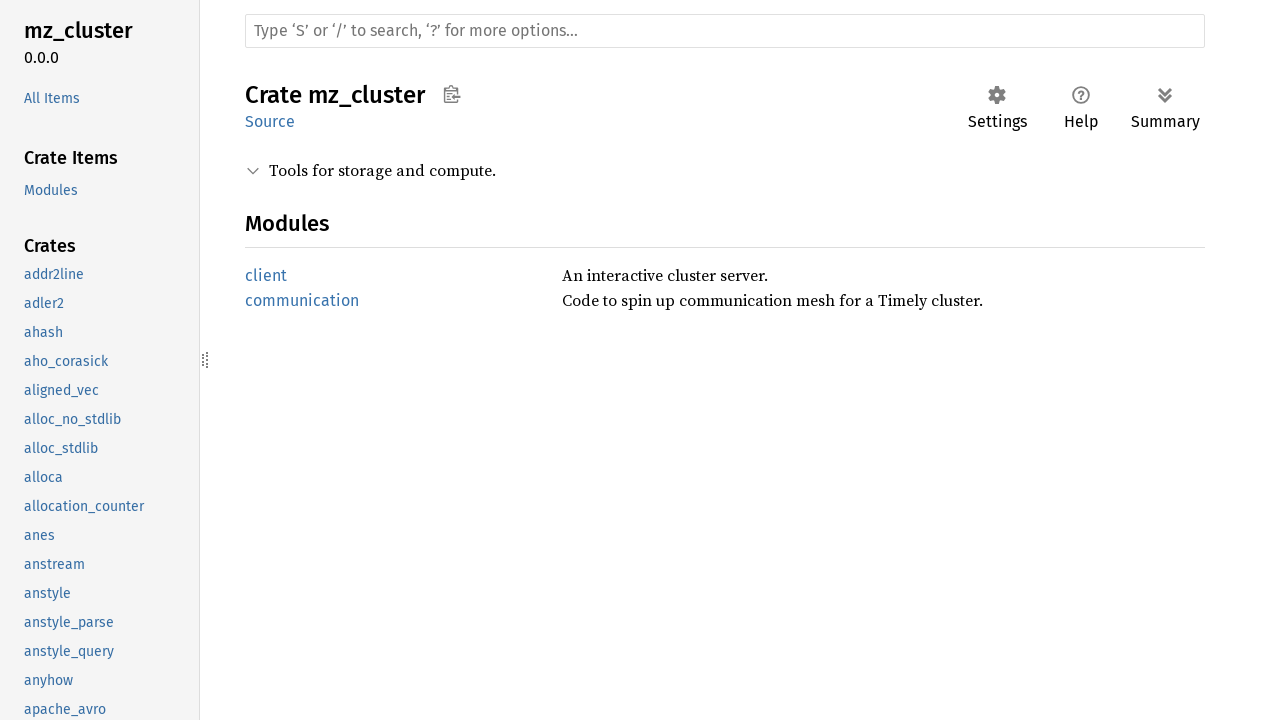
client (266, 275)
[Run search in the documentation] (725, 31)
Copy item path (451, 94)
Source (270, 121)
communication (302, 300)
